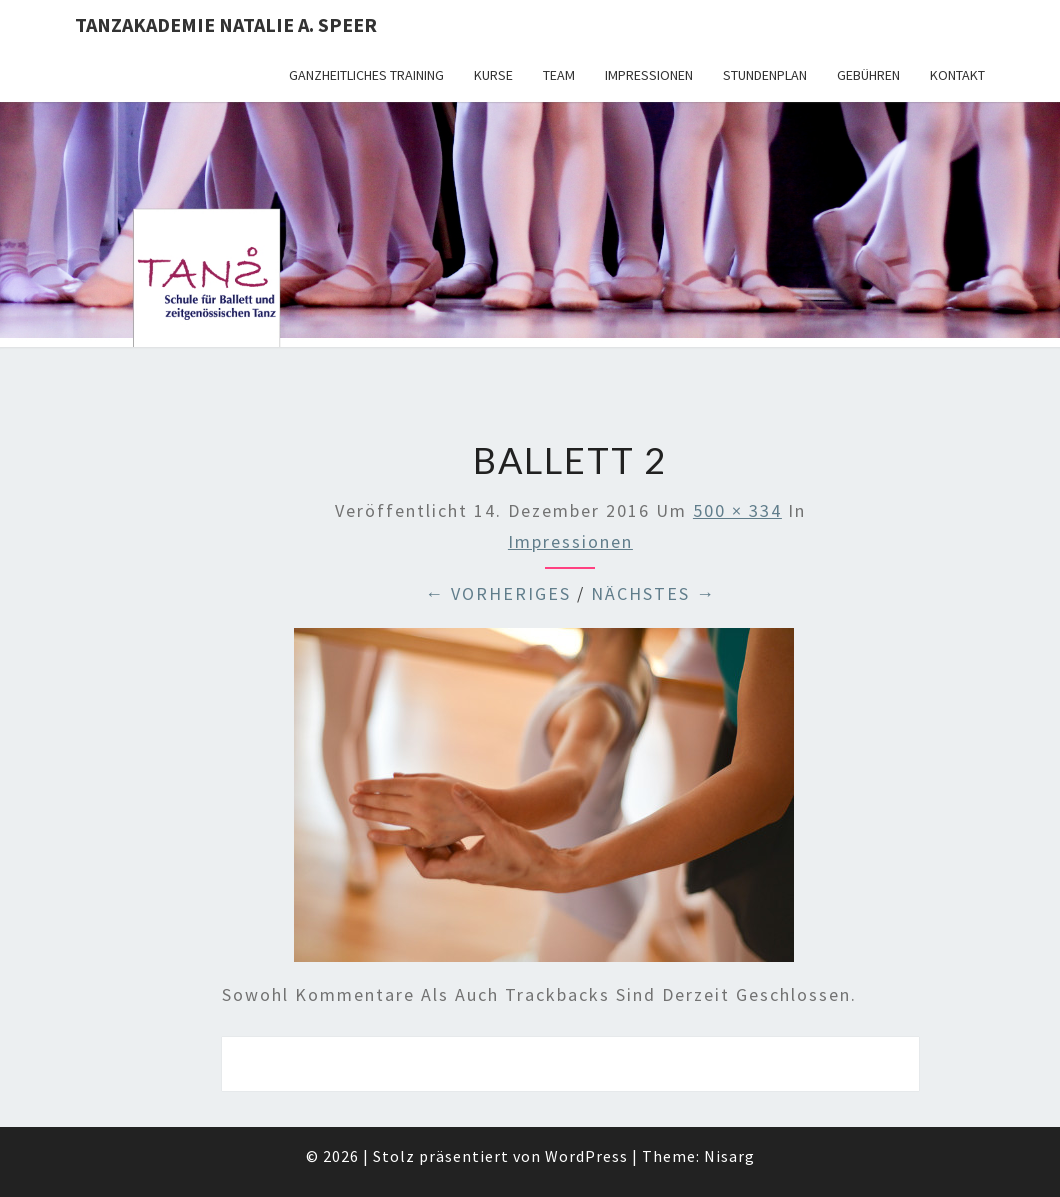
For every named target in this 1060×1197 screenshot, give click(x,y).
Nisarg (729, 1156)
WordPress (586, 1156)
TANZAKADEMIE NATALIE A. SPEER (226, 24)
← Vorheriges (498, 593)
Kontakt (957, 75)
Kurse (493, 75)
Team (559, 75)
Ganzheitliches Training (366, 75)
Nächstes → (653, 593)
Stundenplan (765, 75)
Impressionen (649, 75)
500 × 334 (737, 510)
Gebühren (868, 75)
